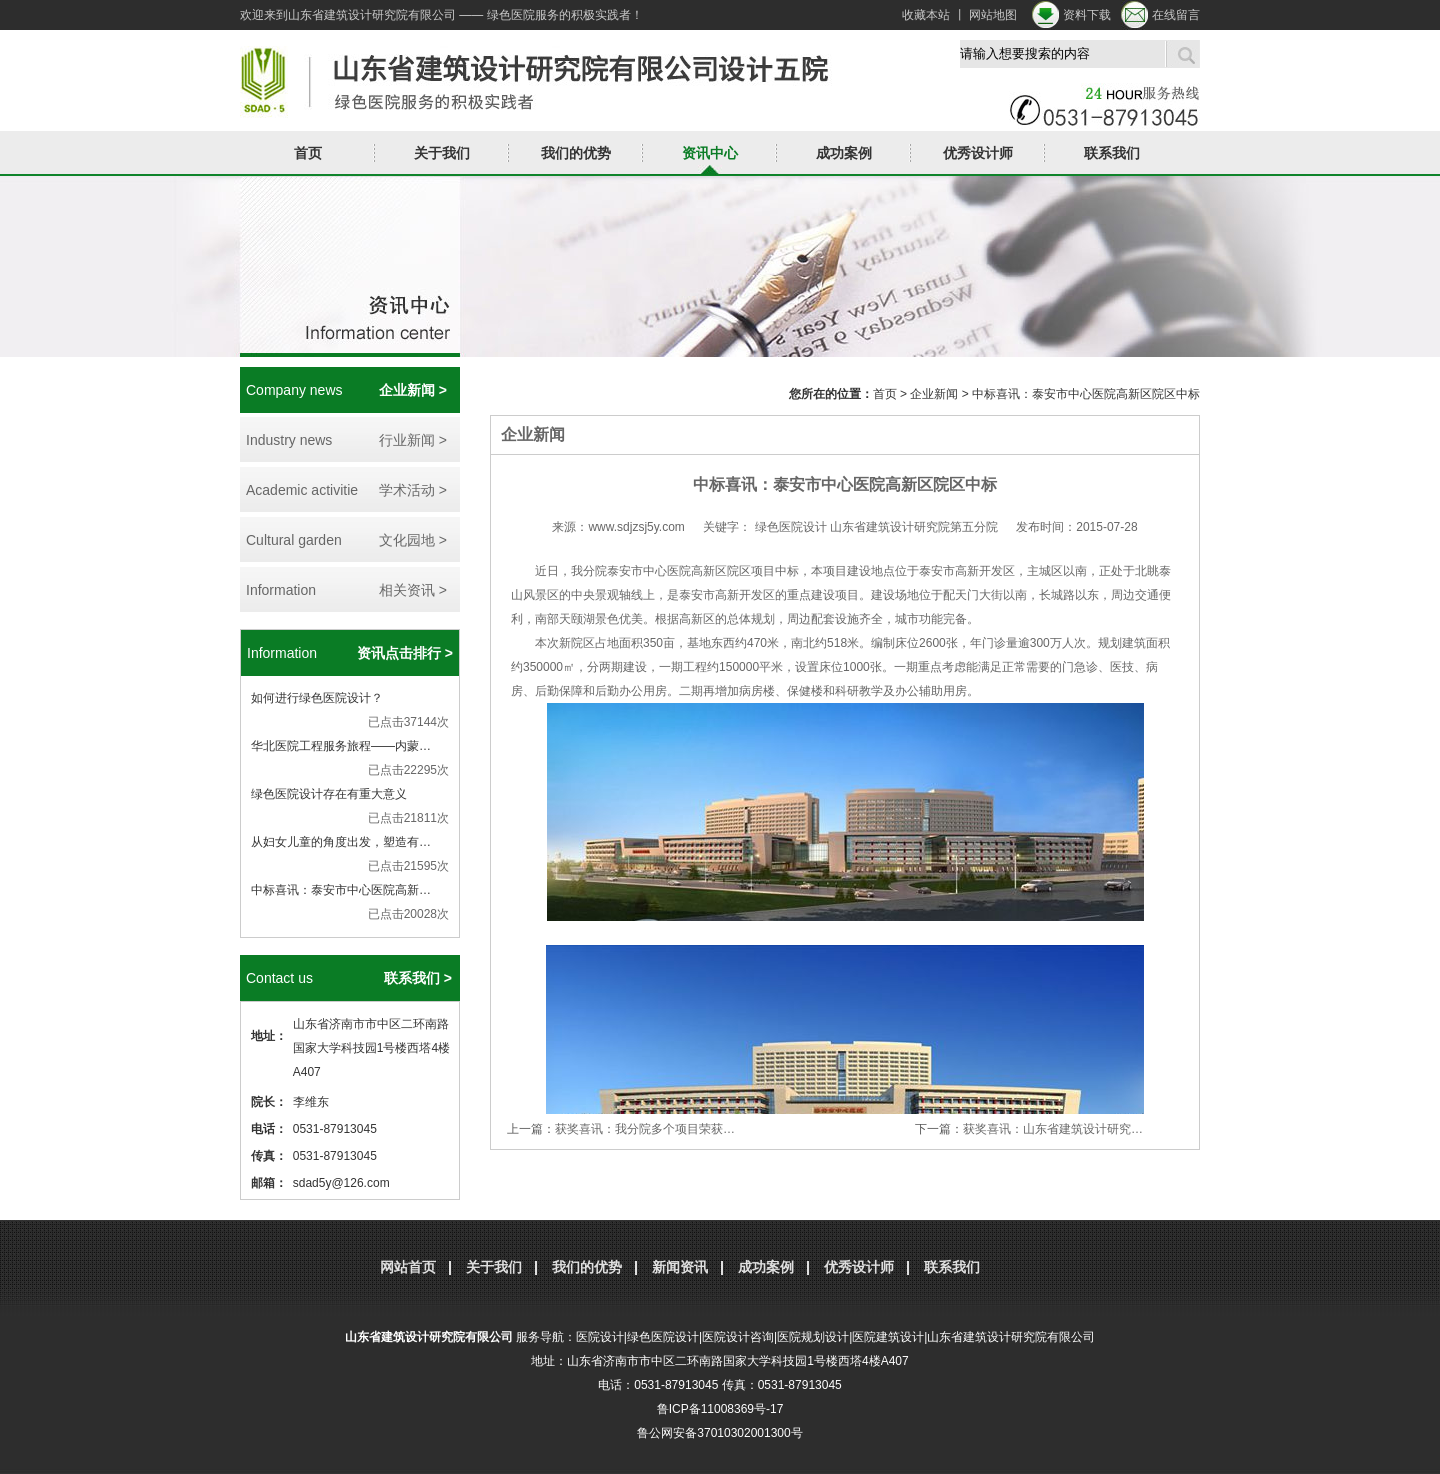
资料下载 (1087, 15)
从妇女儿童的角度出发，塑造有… (341, 842)
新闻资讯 (680, 1267)
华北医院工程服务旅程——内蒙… (341, 746)
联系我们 (1112, 153)
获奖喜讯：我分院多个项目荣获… (645, 1129)
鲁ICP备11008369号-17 (720, 1409)
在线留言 (1176, 15)
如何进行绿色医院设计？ (317, 698)
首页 (308, 153)
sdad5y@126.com (341, 1183)
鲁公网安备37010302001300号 (719, 1433)
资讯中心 (710, 153)
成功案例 (844, 153)
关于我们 (442, 153)
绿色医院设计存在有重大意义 (329, 794)
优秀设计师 (978, 153)
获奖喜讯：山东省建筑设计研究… (1053, 1129)
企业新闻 (934, 394)
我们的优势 (576, 153)
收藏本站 (926, 15)
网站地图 (993, 15)
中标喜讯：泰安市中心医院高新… (341, 890)
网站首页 (408, 1267)
